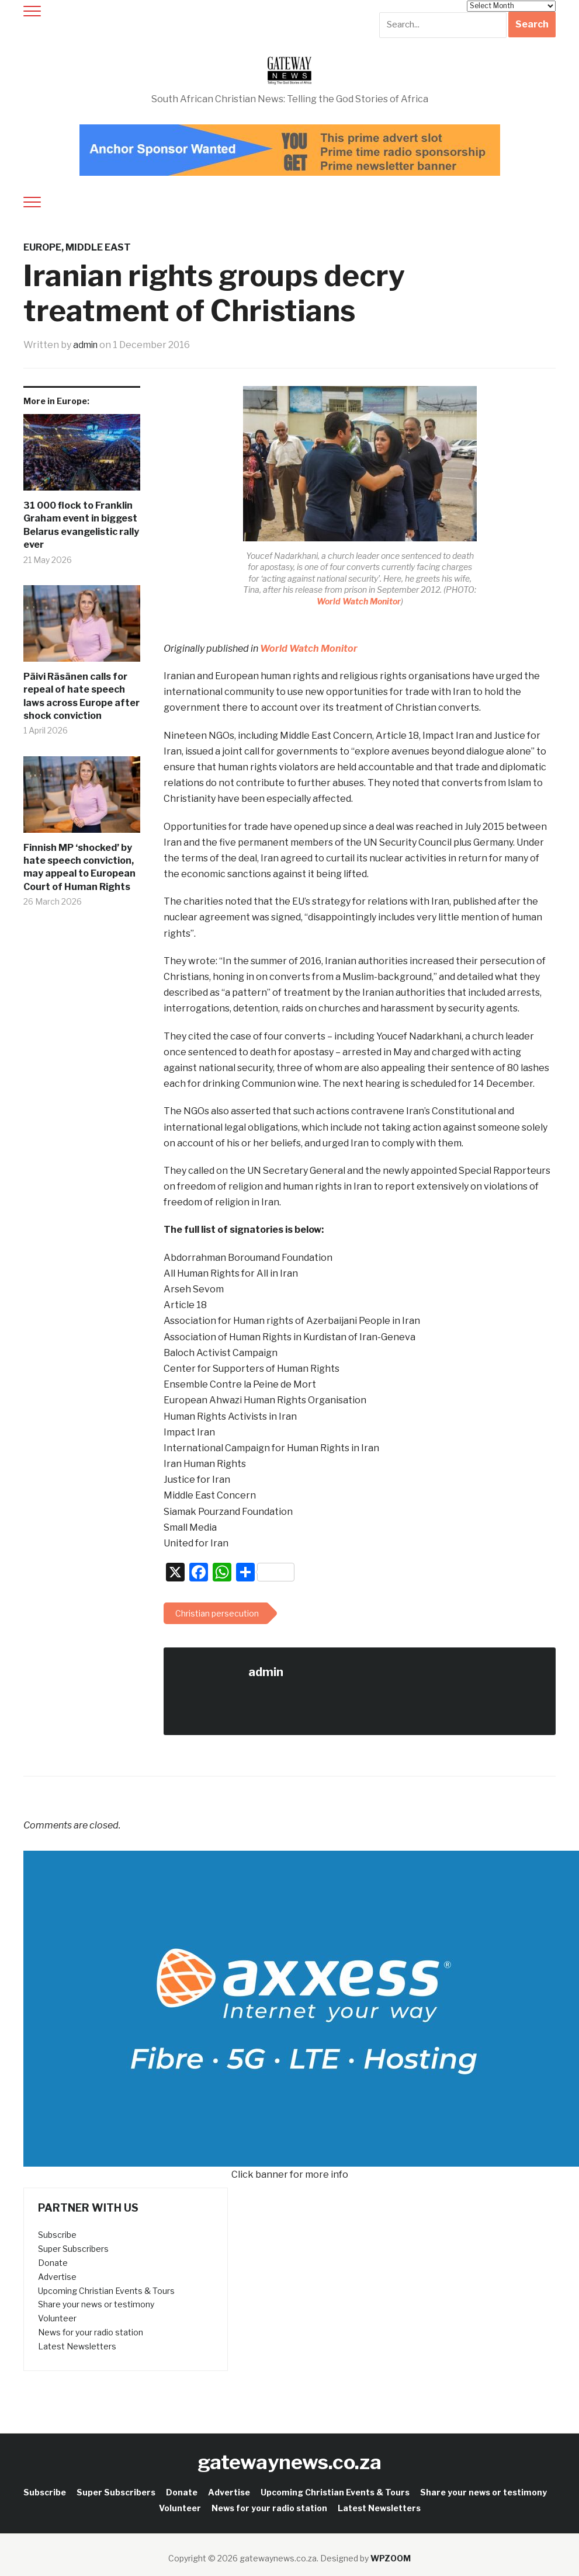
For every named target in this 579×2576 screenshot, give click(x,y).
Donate (53, 2263)
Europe (42, 247)
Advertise (57, 2277)
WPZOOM (390, 2558)
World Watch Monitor (359, 601)
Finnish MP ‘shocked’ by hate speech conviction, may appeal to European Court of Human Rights (79, 867)
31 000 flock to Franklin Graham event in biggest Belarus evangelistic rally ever (81, 525)
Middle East (98, 247)
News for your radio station (90, 2332)
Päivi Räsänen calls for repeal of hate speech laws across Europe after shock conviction (81, 696)
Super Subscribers (73, 2249)
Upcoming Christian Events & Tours (106, 2290)
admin (86, 344)
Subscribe (57, 2235)
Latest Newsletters (77, 2346)
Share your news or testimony (96, 2304)
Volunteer (57, 2318)
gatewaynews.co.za (289, 2461)
